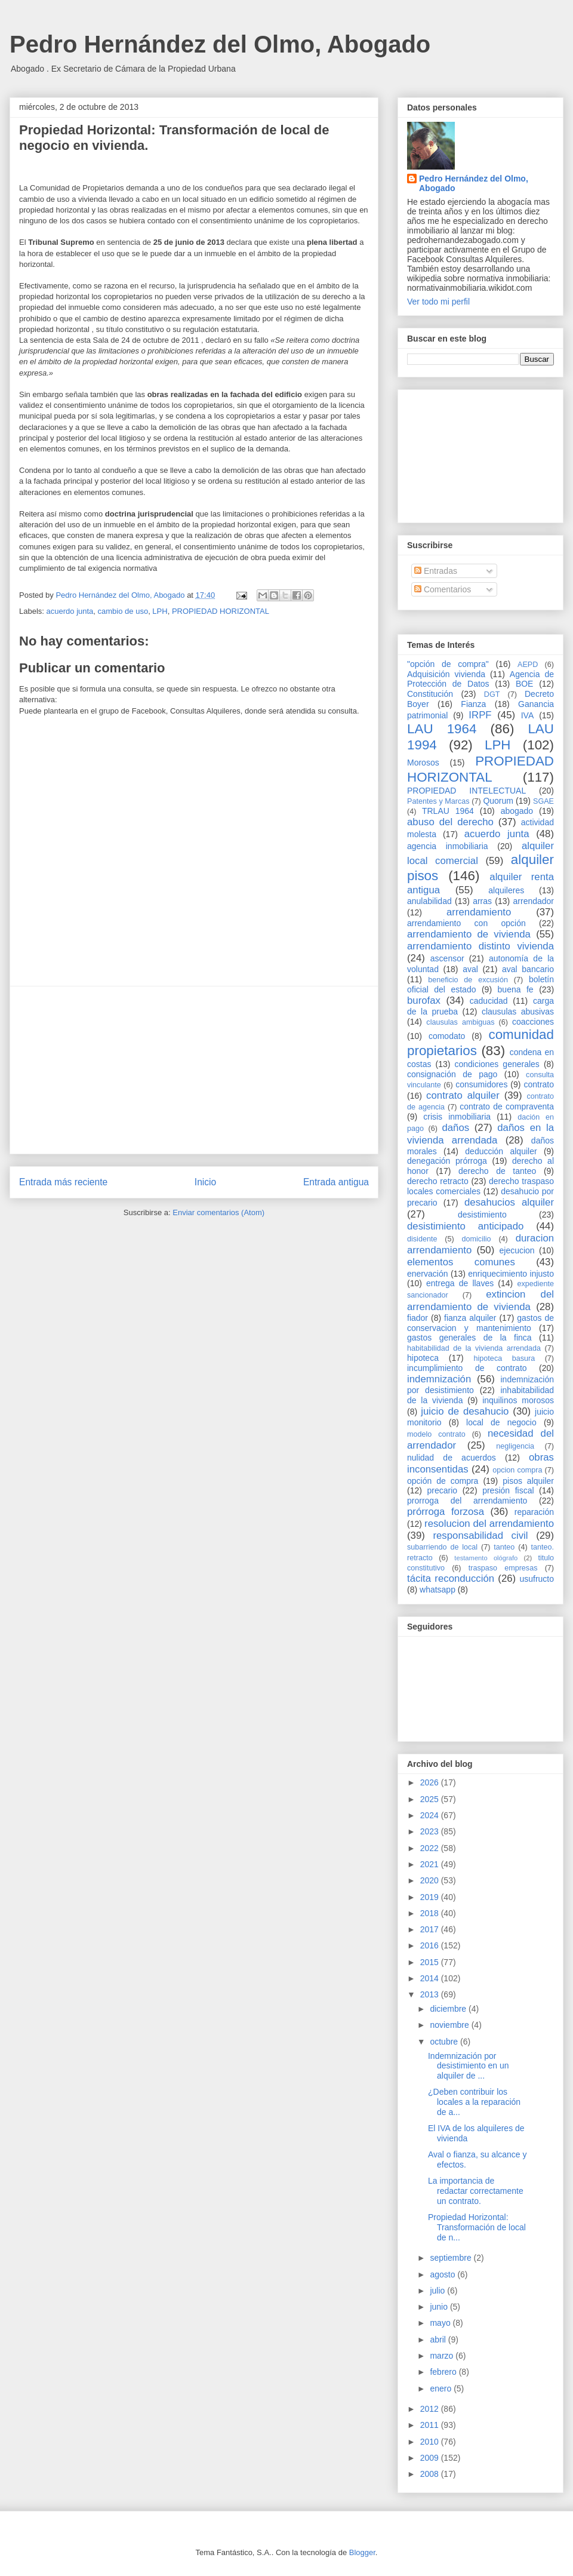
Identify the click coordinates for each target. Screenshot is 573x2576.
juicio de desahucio (465, 1411)
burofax (423, 1000)
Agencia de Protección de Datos (480, 679)
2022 (430, 1848)
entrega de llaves (460, 1283)
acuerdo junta (70, 611)
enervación (427, 1273)
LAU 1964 (441, 728)
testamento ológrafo (485, 1557)
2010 (430, 2441)
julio (438, 2290)
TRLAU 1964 (448, 811)
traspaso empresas (503, 1568)
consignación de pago (452, 1074)
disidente (422, 1239)
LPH (159, 611)
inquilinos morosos (518, 1400)
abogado (517, 811)
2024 (430, 1815)
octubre (445, 2041)
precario (442, 1490)
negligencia (515, 1446)
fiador (417, 1318)
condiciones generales (496, 1064)
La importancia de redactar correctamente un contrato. (475, 2191)
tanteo (504, 1547)
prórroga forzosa (445, 1511)
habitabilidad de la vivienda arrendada (474, 1348)
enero (442, 2388)
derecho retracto (438, 1181)
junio (439, 2306)
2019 (430, 1897)
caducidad (489, 1001)
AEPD (527, 664)
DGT (492, 694)
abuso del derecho (450, 822)
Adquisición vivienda (446, 674)
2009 (430, 2458)
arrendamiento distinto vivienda (480, 946)
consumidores (481, 1084)
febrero (444, 2372)
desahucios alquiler (509, 1202)
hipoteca (423, 1358)
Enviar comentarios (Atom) (218, 1212)
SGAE (543, 801)
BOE (525, 683)
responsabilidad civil (480, 1535)
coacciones (533, 1021)
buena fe (516, 989)
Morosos (423, 762)
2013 (430, 1994)
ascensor (447, 958)
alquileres (506, 890)
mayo (441, 2323)
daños (455, 1127)
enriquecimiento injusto (511, 1273)
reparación (534, 1512)
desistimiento (482, 1214)
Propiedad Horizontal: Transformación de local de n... (477, 2227)
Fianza (473, 704)
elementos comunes (461, 1262)
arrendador (533, 901)
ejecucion (517, 1250)
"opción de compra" (448, 664)
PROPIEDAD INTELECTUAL (466, 790)
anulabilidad (429, 901)
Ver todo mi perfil (438, 301)
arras (482, 901)
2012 (430, 2409)
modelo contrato (436, 1434)
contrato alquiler (463, 1095)
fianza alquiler (470, 1318)
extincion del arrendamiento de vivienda (480, 1300)
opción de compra (442, 1481)
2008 (430, 2474)
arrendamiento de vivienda (469, 934)
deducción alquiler (501, 1151)
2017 (430, 1929)
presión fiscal (508, 1490)
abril (439, 2339)
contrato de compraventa (507, 1106)
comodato (447, 1036)
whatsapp (437, 1589)
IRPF (480, 715)
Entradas (435, 571)
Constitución (430, 694)
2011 (430, 2425)
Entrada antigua (336, 1182)
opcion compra (517, 1470)
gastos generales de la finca (469, 1337)
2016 (430, 1945)
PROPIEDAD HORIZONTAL (220, 611)
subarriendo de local (442, 1547)
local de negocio (501, 1422)
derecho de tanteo (497, 1171)
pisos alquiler (528, 1481)
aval (470, 969)
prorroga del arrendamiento (467, 1500)
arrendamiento (478, 912)
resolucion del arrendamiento (489, 1523)
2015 (430, 1962)
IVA (527, 715)
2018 (430, 1913)
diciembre (449, 2009)
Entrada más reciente (63, 1182)
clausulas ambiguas (460, 1022)
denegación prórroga (447, 1161)
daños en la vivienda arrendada (480, 1133)
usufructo (536, 1579)
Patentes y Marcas (438, 801)
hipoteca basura (504, 1358)
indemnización (439, 1379)
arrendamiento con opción (466, 923)
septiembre (451, 2258)
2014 (430, 1978)
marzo (442, 2355)
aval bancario (528, 969)
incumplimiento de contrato (467, 1368)
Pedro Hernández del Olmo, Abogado (220, 44)
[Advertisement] (194, 1070)
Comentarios (442, 589)
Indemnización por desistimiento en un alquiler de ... (468, 2066)
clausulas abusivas (518, 1011)
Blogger (362, 2552)
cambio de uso (123, 611)
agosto (443, 2274)
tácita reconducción (450, 1578)
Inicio (205, 1182)
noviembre (450, 2025)
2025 (430, 1799)
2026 (430, 1782)
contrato (538, 1084)
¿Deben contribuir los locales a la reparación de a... (474, 2102)
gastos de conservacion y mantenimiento (480, 1323)
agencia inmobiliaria (447, 846)
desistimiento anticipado (465, 1226)
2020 (430, 1880)
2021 (430, 1864)
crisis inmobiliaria (457, 1116)
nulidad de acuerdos (451, 1457)
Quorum (498, 801)
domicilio (476, 1239)
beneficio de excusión (468, 980)
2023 (430, 1831)
